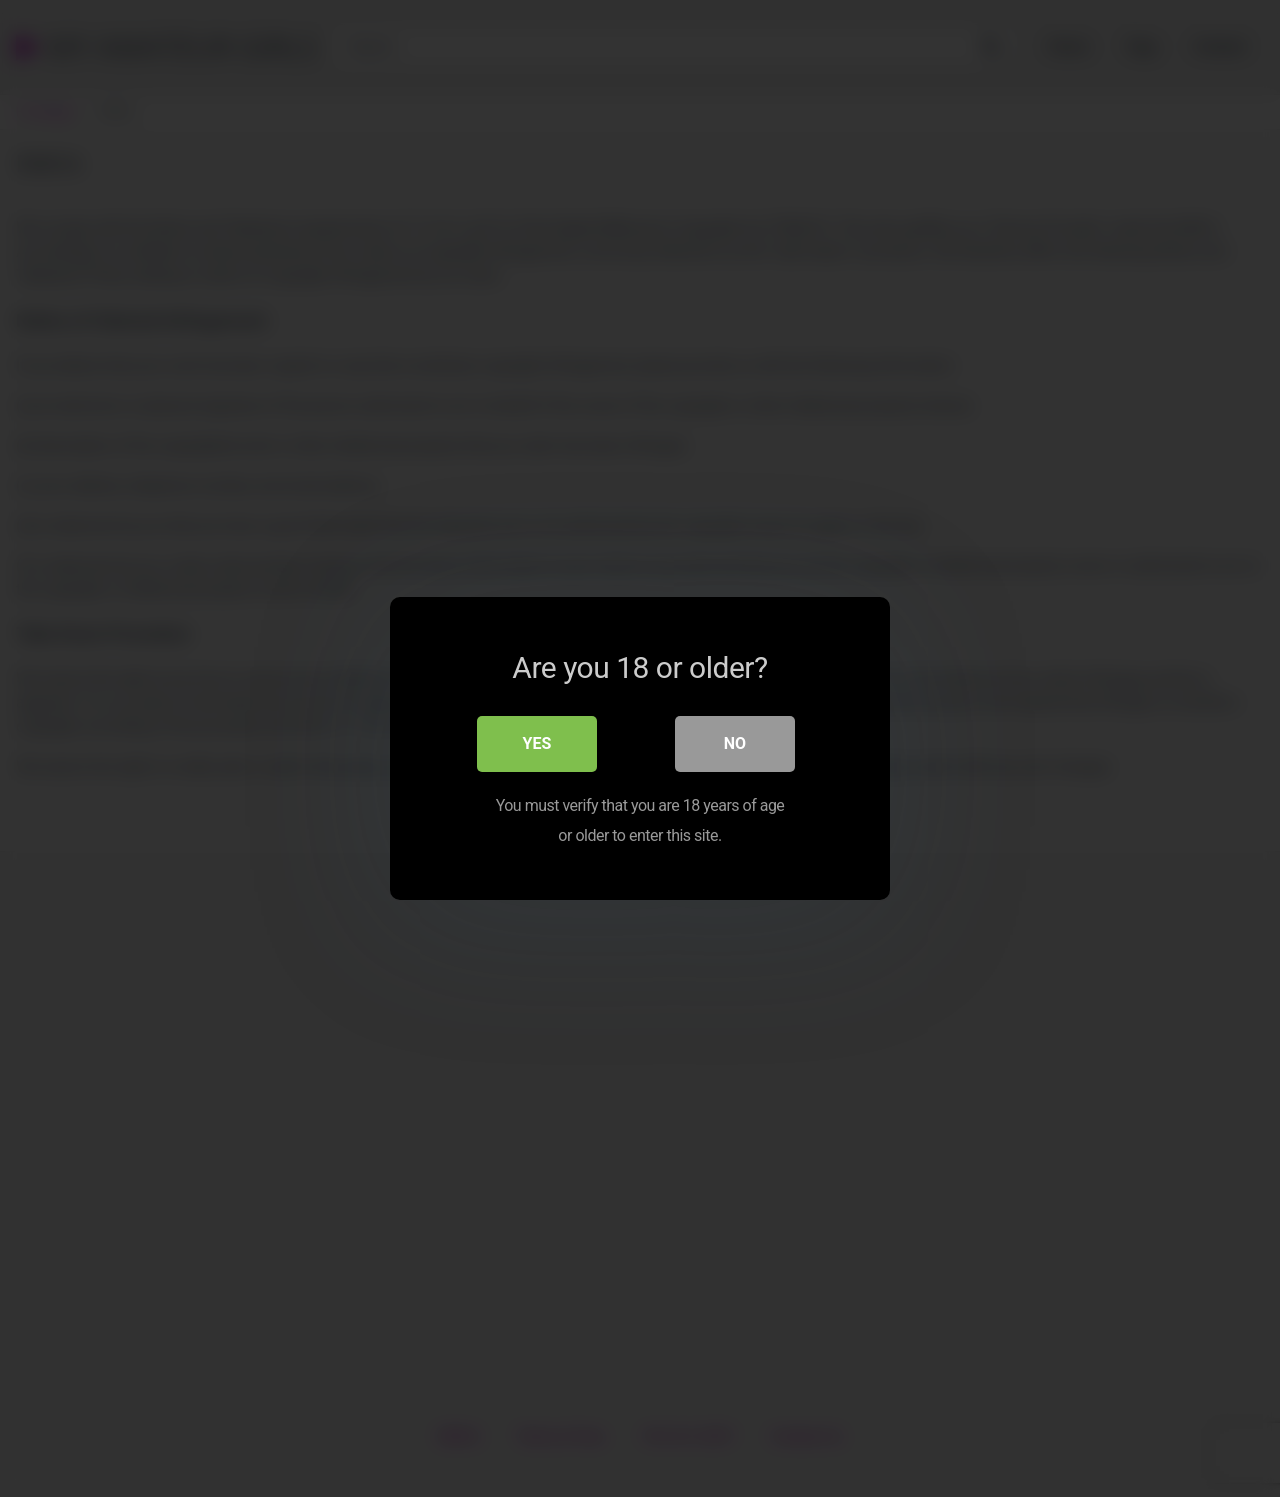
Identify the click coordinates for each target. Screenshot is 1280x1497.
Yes (537, 743)
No (735, 743)
